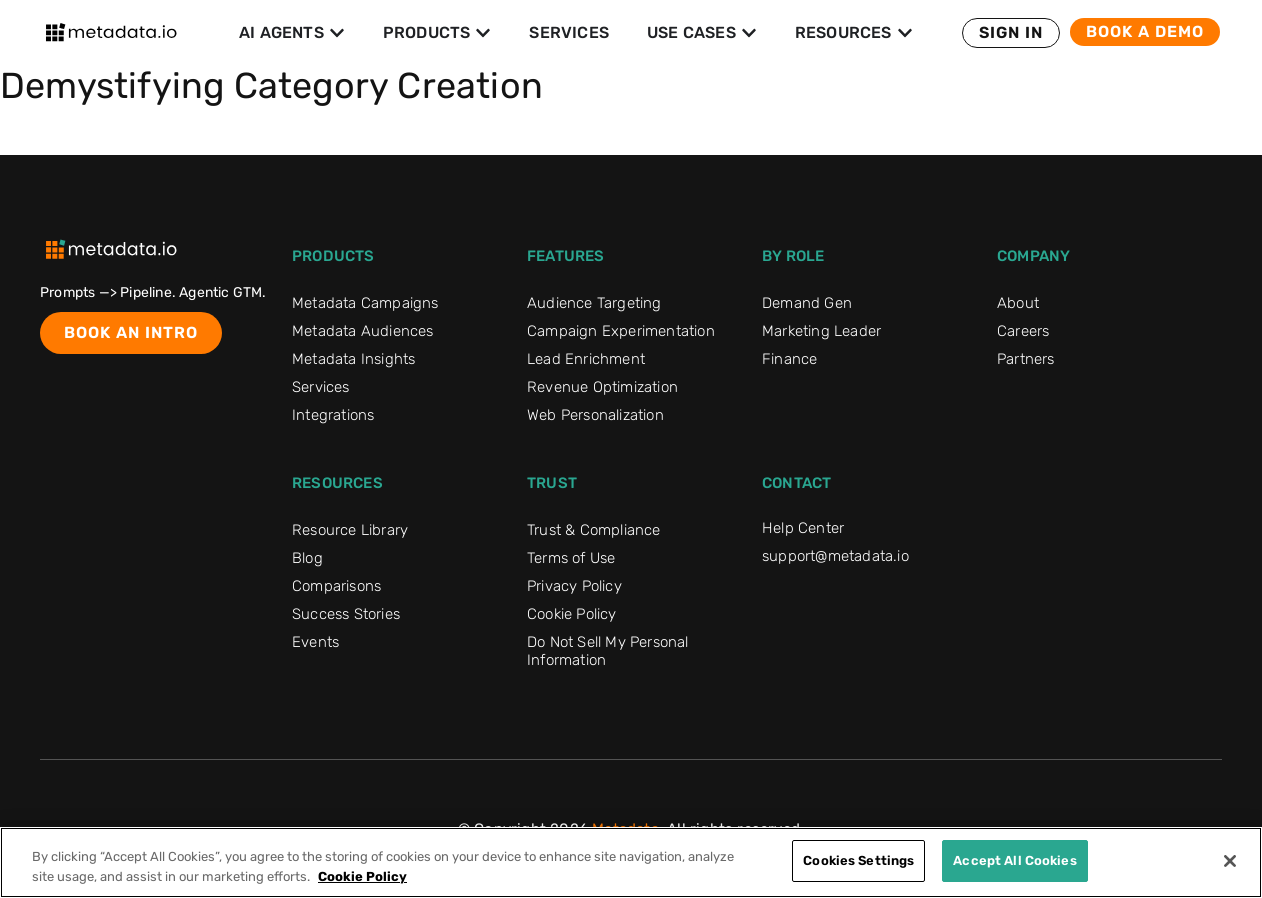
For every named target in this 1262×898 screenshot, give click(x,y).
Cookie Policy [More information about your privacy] (362, 876)
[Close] (1230, 861)
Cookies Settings (858, 860)
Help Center (803, 528)
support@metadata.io (835, 556)
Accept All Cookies (1014, 860)
